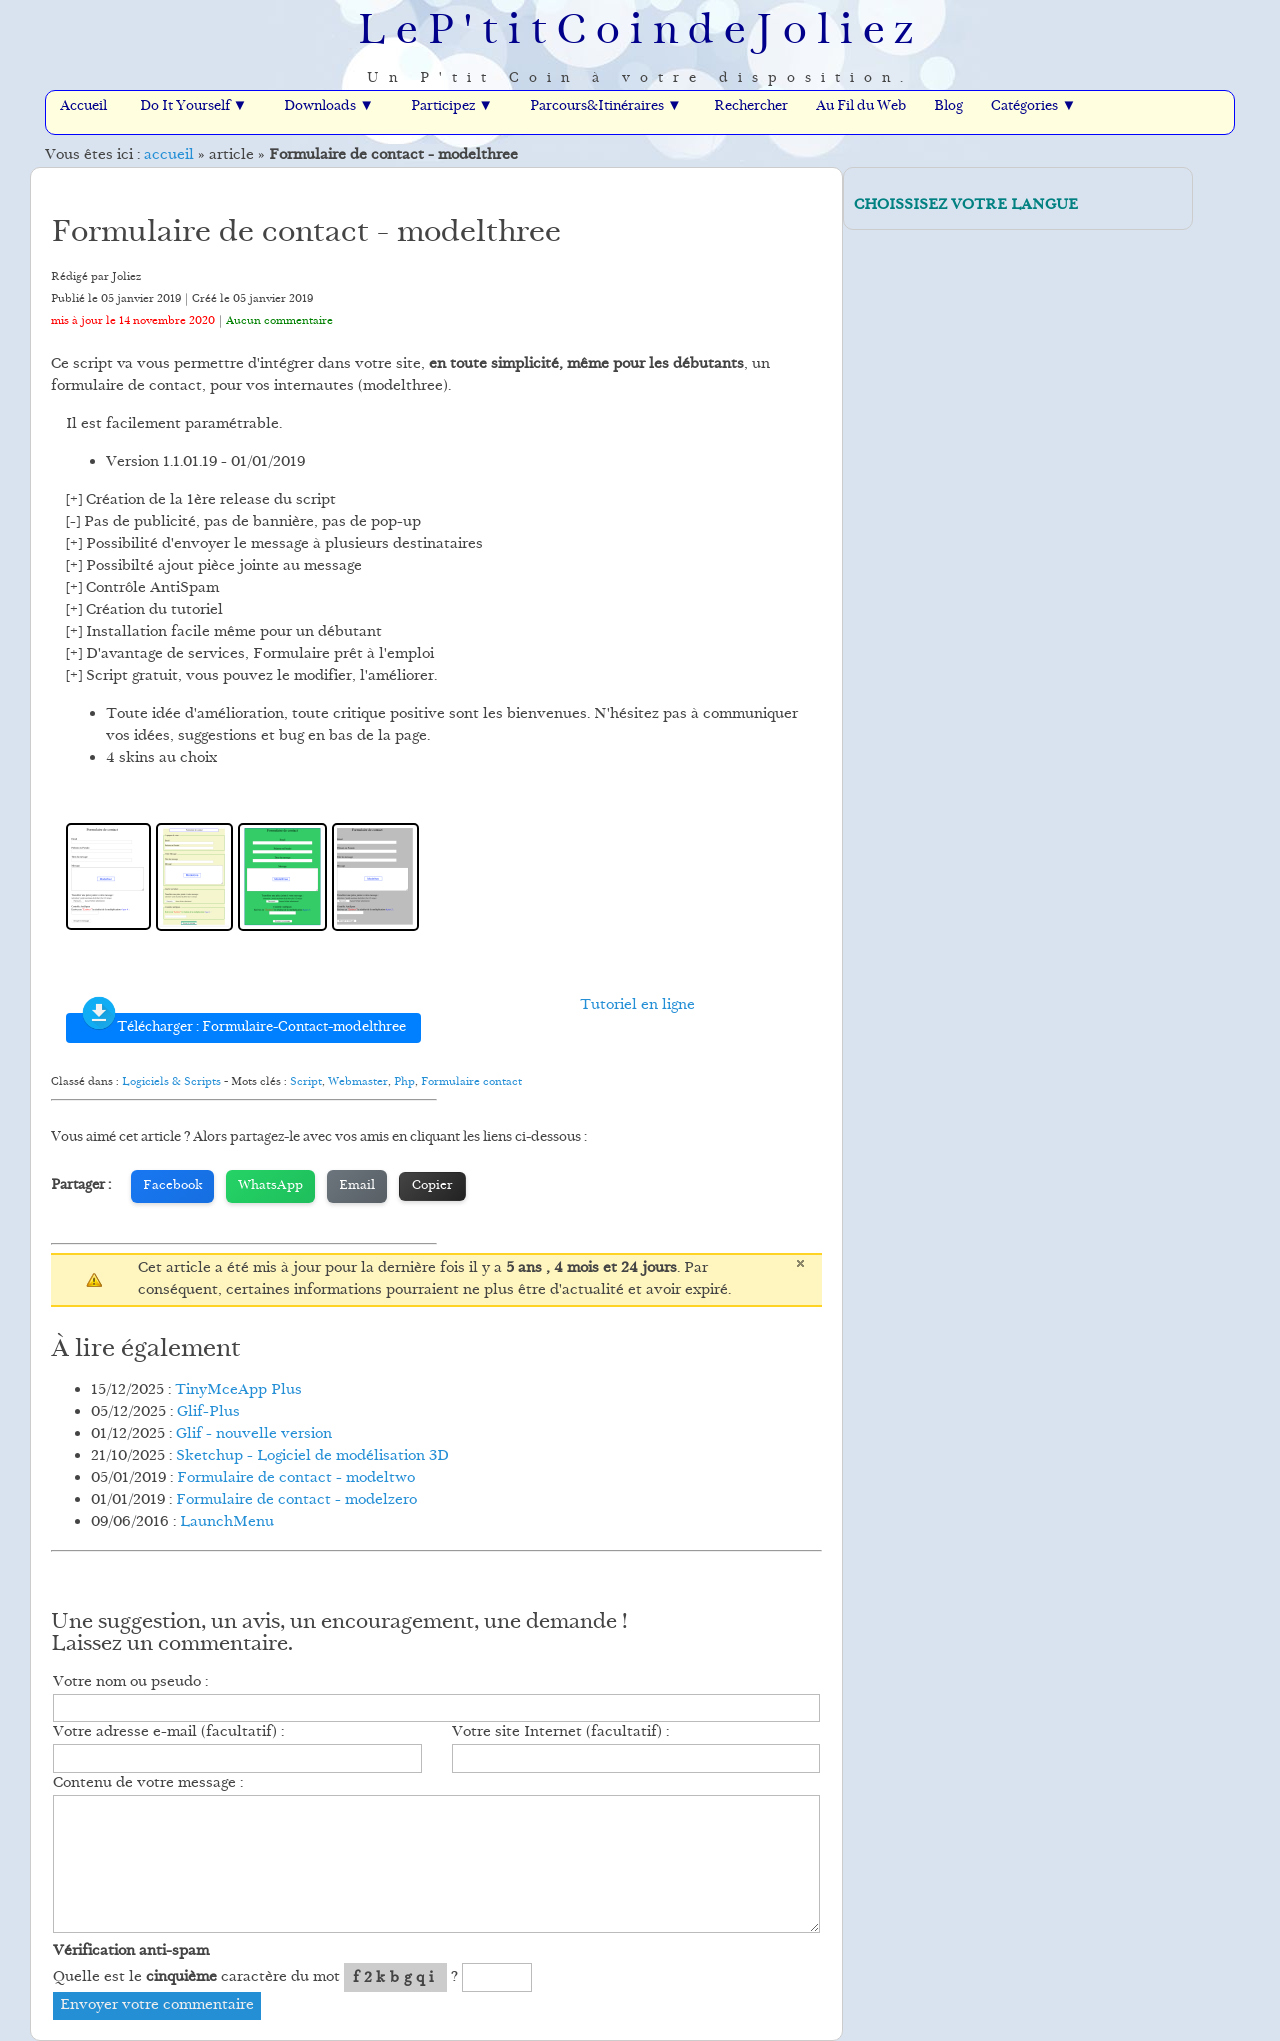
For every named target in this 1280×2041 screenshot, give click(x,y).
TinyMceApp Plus (238, 1390)
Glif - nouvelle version (254, 1434)
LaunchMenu (227, 1522)
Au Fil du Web (861, 107)
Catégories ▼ (1033, 107)
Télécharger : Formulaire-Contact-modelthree (243, 1025)
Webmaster (358, 1082)
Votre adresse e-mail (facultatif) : (168, 1732)
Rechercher (751, 107)
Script (306, 1082)
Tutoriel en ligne (637, 1005)
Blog (948, 107)
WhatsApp (270, 1186)
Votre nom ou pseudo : (130, 1682)
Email (357, 1186)
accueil (169, 155)
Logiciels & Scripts (171, 1082)
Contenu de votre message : (148, 1783)
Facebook (172, 1186)
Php (404, 1082)
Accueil (83, 107)
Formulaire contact (471, 1082)
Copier (432, 1186)
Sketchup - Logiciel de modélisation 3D (312, 1456)
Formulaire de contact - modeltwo (296, 1478)
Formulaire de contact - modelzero (296, 1500)
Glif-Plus (208, 1412)
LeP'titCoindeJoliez (640, 33)
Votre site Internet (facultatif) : (560, 1732)
